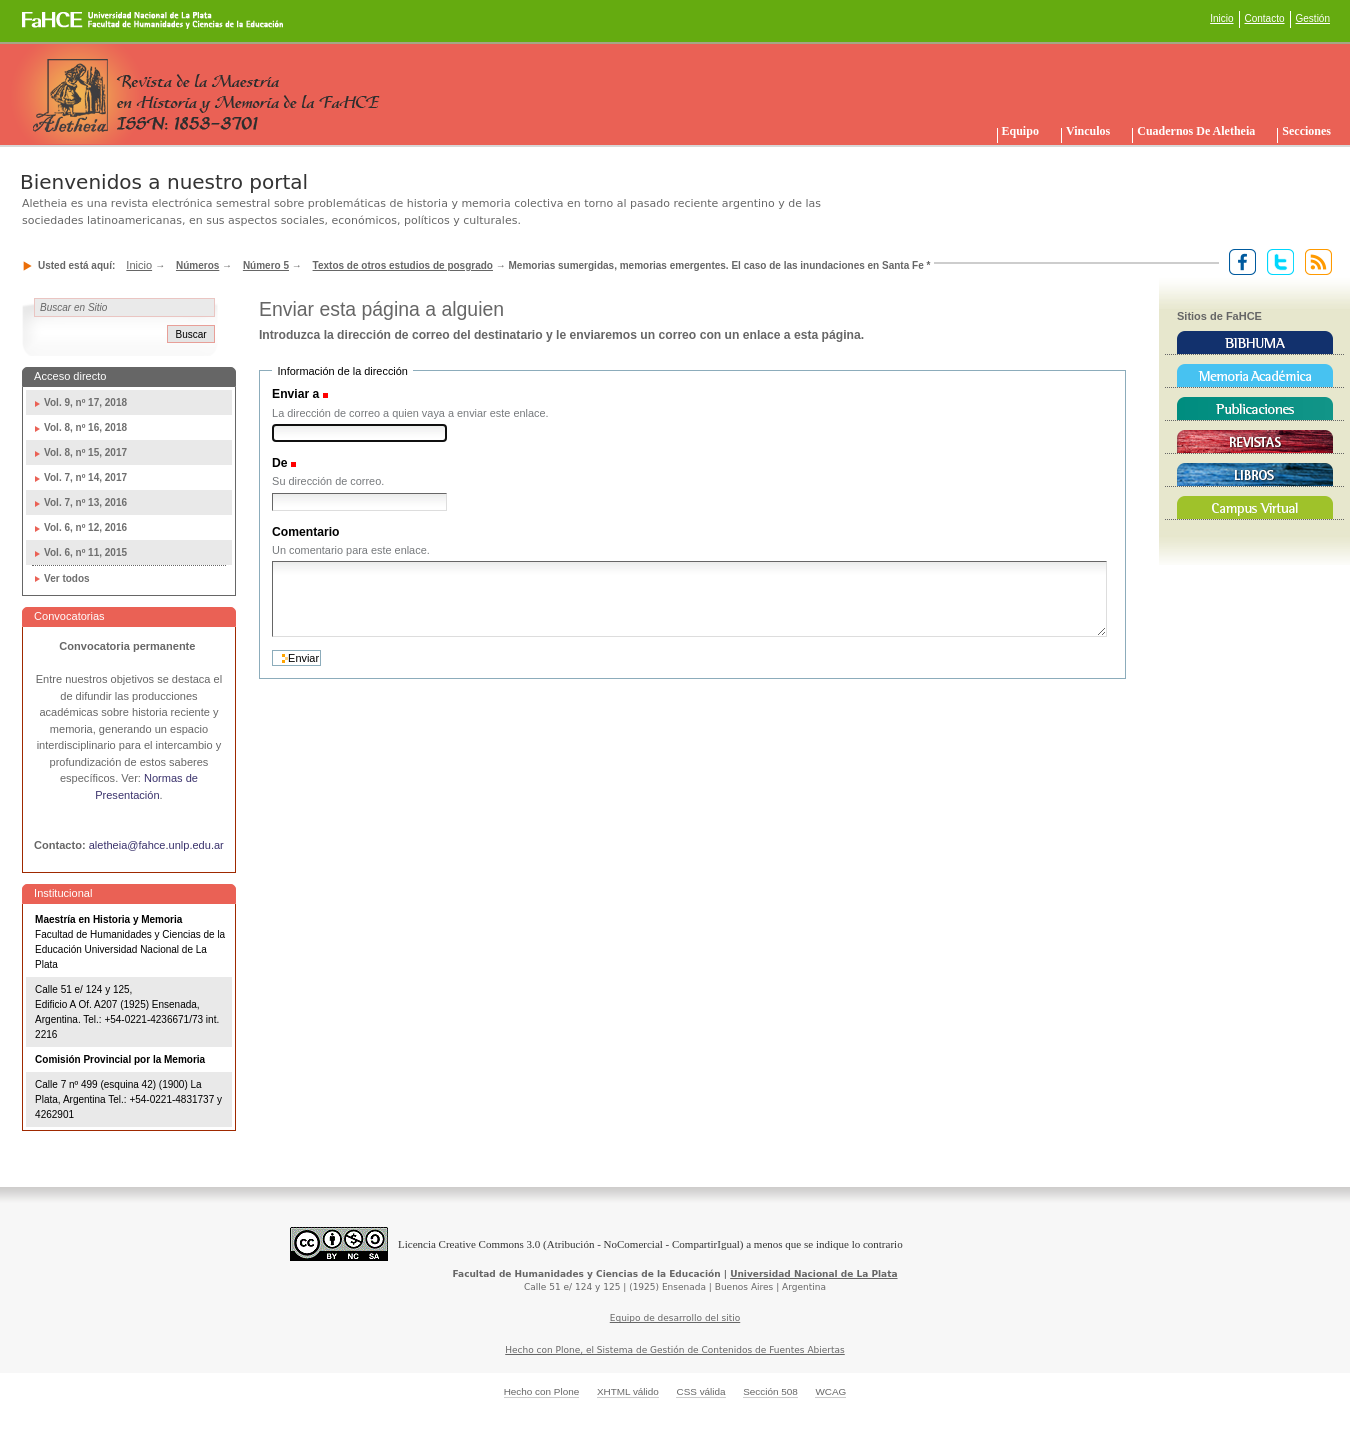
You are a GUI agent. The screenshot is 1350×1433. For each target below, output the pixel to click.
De (280, 463)
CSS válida (700, 1391)
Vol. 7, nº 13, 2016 (85, 502)
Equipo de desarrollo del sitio (675, 1318)
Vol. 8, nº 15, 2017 (85, 452)
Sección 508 (770, 1391)
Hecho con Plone (542, 1391)
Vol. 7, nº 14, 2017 (85, 477)
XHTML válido (628, 1391)
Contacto (1265, 18)
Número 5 (266, 265)
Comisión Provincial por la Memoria (120, 1059)
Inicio (1221, 18)
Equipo (1020, 131)
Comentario (305, 532)
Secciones (1306, 131)
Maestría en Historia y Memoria (108, 919)
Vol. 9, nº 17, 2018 (85, 402)
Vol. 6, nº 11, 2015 (85, 552)
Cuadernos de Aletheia (1196, 131)
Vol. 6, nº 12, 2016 (85, 527)
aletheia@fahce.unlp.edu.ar (156, 845)
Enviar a (295, 394)
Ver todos (67, 578)
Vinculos (1088, 131)
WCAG (830, 1391)
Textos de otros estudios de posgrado (403, 265)
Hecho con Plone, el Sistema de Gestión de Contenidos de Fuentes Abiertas (675, 1350)
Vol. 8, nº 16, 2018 (85, 427)
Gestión (1313, 18)
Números (197, 265)
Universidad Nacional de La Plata (813, 1274)
